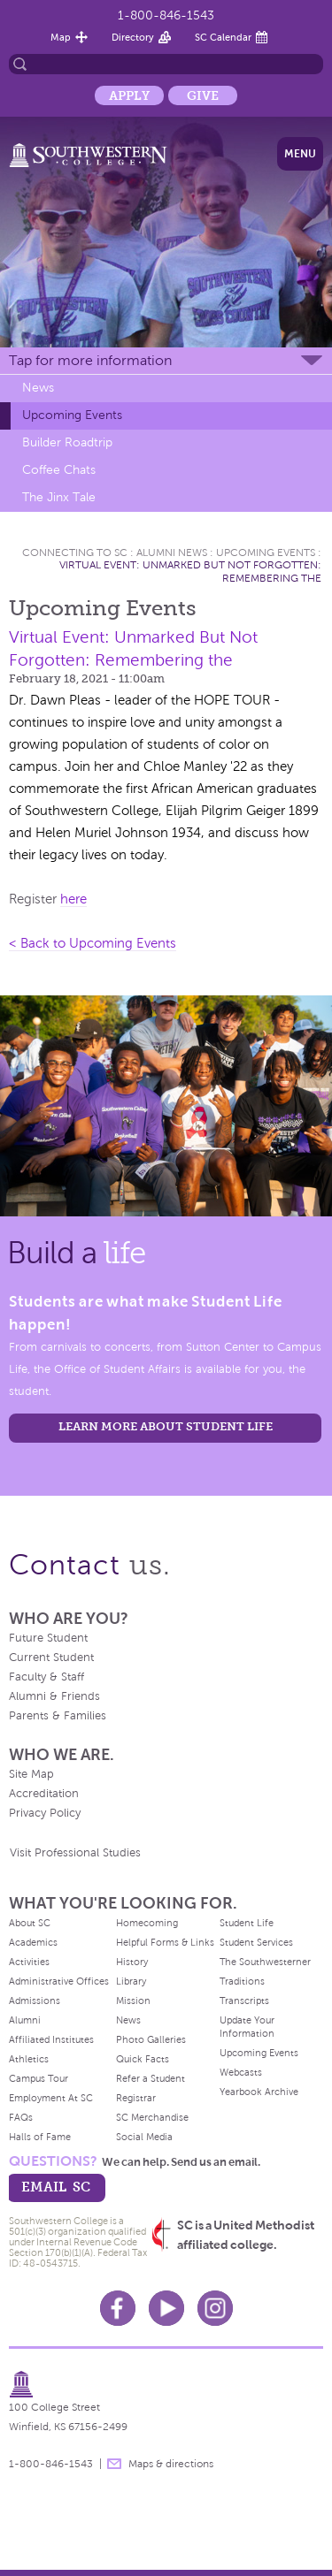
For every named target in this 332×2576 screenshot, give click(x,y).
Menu (300, 154)
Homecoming (147, 1922)
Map (60, 37)
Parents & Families (57, 1716)
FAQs (21, 2117)
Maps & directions (170, 2464)
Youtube (166, 2308)
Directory (133, 37)
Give (203, 95)
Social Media (144, 2136)
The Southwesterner (265, 1961)
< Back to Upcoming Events (92, 943)
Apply (129, 95)
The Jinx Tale (59, 497)
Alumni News (171, 552)
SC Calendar (223, 37)
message (114, 2463)
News (38, 387)
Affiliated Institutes (51, 2039)
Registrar (136, 2097)
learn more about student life (165, 1426)
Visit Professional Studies (75, 1853)
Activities (29, 1961)
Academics (33, 1942)
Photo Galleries (151, 2039)
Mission (133, 2000)
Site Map (31, 1774)
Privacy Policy (45, 1813)
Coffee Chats (59, 469)
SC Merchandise (152, 2117)
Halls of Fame (40, 2136)
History (132, 1961)
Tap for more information (90, 360)
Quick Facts (142, 2059)
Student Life (247, 1922)
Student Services (256, 1942)
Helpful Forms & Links (165, 1942)
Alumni (25, 2020)
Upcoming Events (72, 415)
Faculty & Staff (46, 1677)
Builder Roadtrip (67, 442)
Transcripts (244, 2000)
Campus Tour (38, 2078)
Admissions (34, 2000)
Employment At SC (51, 2097)
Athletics (29, 2059)
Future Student (48, 1638)
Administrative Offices (59, 1981)
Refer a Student (150, 2078)
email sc (55, 2186)
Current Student (51, 1657)
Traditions (242, 1981)
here (73, 899)
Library (131, 1981)
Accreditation (44, 1793)
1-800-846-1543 (166, 15)
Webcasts (241, 2072)
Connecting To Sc (74, 552)
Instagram (215, 2308)
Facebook (117, 2308)
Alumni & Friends (54, 1696)
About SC (29, 1922)
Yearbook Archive (259, 2091)
